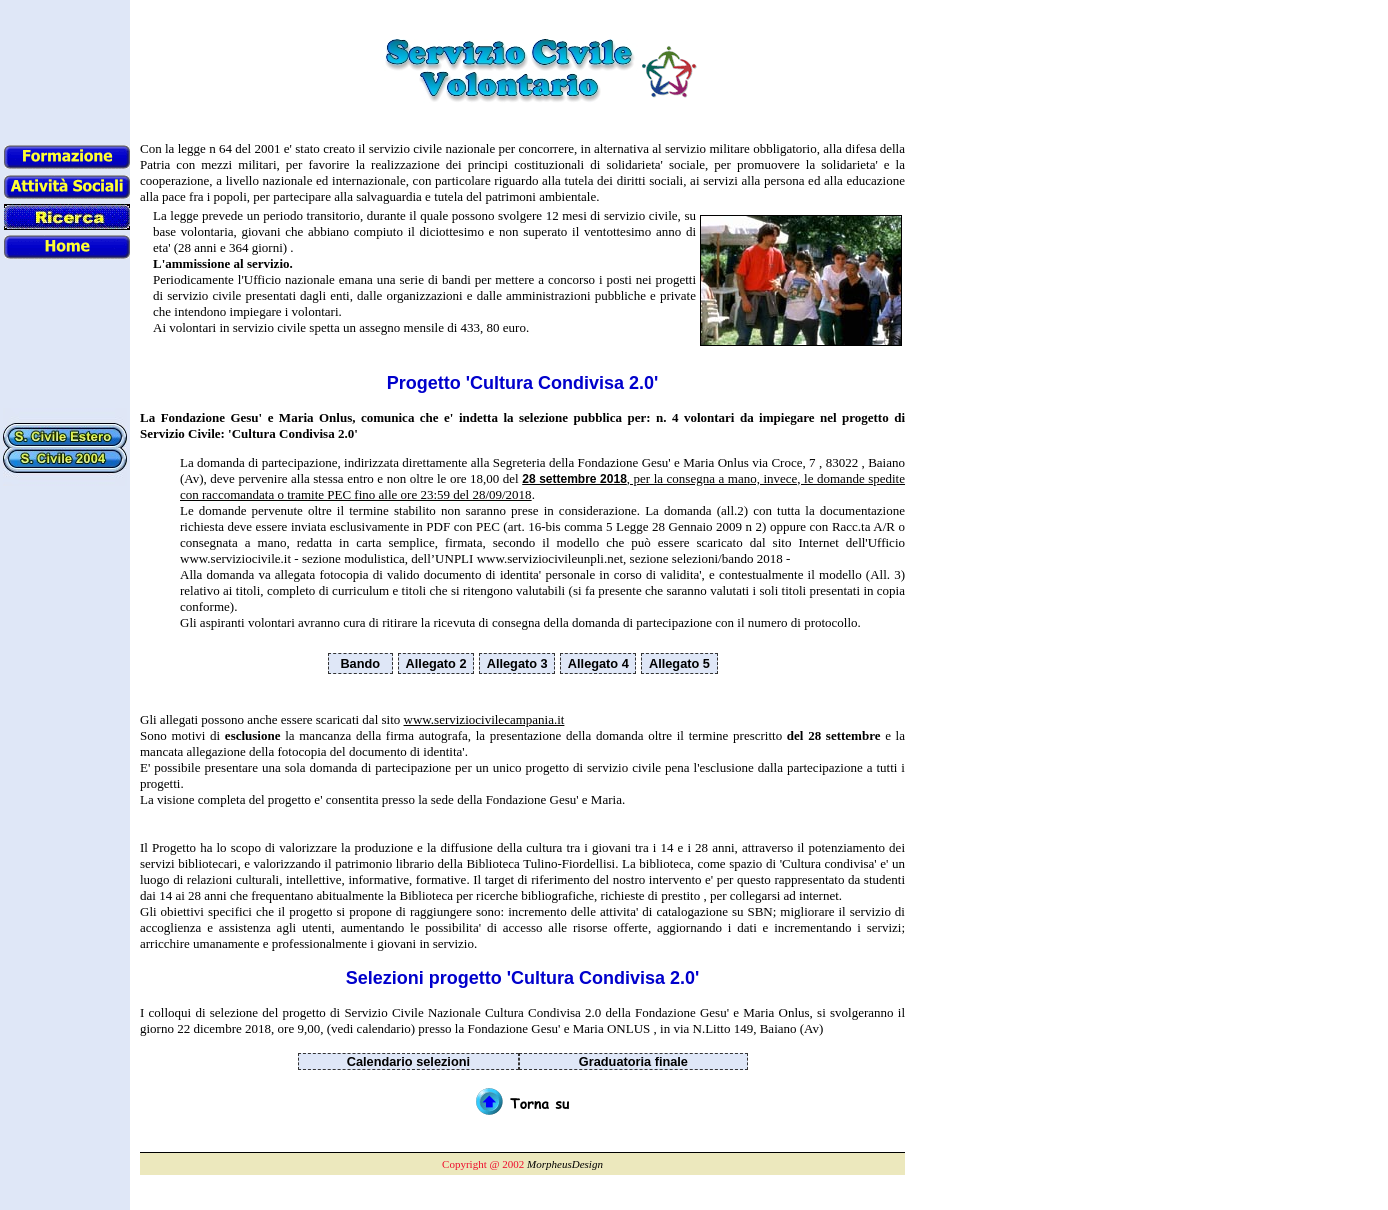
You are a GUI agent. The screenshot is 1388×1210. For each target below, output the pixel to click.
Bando (360, 663)
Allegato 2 (436, 663)
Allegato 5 (679, 663)
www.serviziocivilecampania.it (484, 719)
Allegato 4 (598, 663)
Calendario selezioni (408, 1061)
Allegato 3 (517, 663)
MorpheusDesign (565, 1164)
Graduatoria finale (633, 1061)
